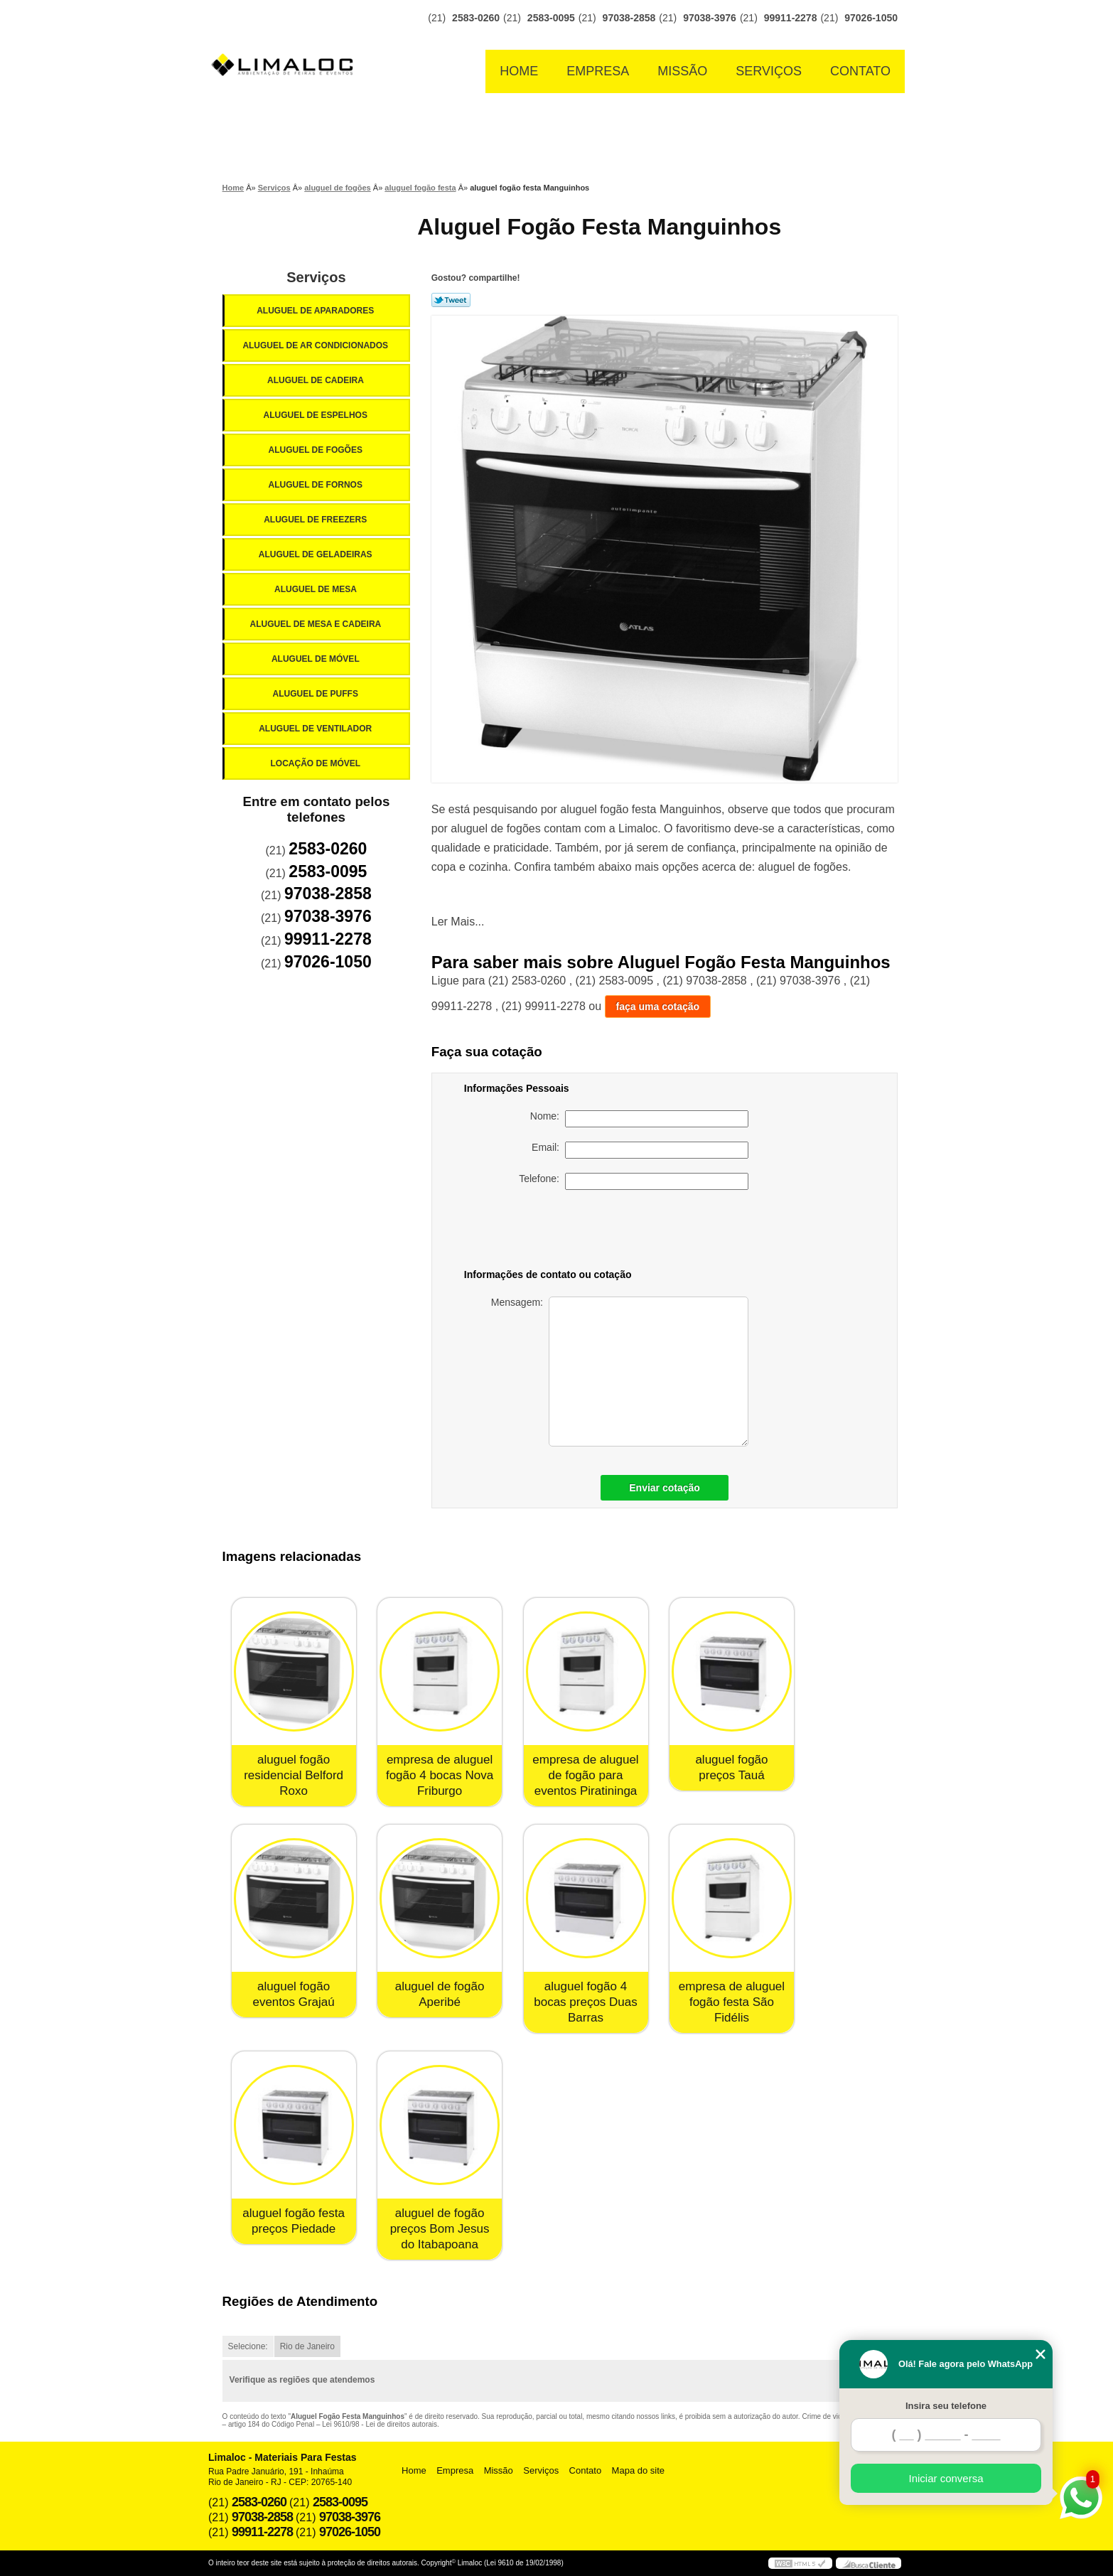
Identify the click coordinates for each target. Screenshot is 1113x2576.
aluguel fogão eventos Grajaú (293, 1994)
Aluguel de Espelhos (316, 415)
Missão (682, 71)
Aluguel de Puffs (316, 694)
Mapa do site (638, 2470)
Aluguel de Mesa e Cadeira (317, 624)
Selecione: (248, 2346)
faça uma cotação (658, 1006)
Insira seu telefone (945, 2405)
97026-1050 (871, 17)
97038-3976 (709, 17)
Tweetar (451, 300)
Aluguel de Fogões (316, 450)
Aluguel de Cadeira (316, 380)
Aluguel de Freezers (316, 520)
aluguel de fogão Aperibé (440, 1994)
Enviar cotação (664, 1487)
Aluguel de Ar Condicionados (316, 345)
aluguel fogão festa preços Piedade (293, 2221)
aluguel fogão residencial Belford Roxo (293, 1775)
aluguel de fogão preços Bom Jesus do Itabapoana (440, 2228)
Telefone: (633, 1181)
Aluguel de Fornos (316, 485)
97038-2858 (629, 17)
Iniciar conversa (945, 2478)
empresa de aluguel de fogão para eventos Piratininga (585, 1775)
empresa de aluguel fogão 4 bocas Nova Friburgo (439, 1775)
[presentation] (649, 1232)
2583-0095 (551, 17)
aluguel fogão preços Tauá (731, 1767)
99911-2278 (790, 17)
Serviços (769, 71)
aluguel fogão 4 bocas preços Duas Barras (586, 2002)
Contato (860, 71)
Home (519, 71)
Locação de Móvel (316, 763)
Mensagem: (619, 1372)
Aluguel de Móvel (316, 659)
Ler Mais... (458, 922)
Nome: (639, 1118)
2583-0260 (476, 17)
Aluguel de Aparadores (316, 311)
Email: (640, 1150)
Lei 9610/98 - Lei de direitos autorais (379, 2424)
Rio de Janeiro (307, 2346)
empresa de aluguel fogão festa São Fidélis (732, 2002)
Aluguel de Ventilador (316, 729)
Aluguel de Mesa (316, 589)
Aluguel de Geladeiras (317, 554)
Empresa (597, 71)
